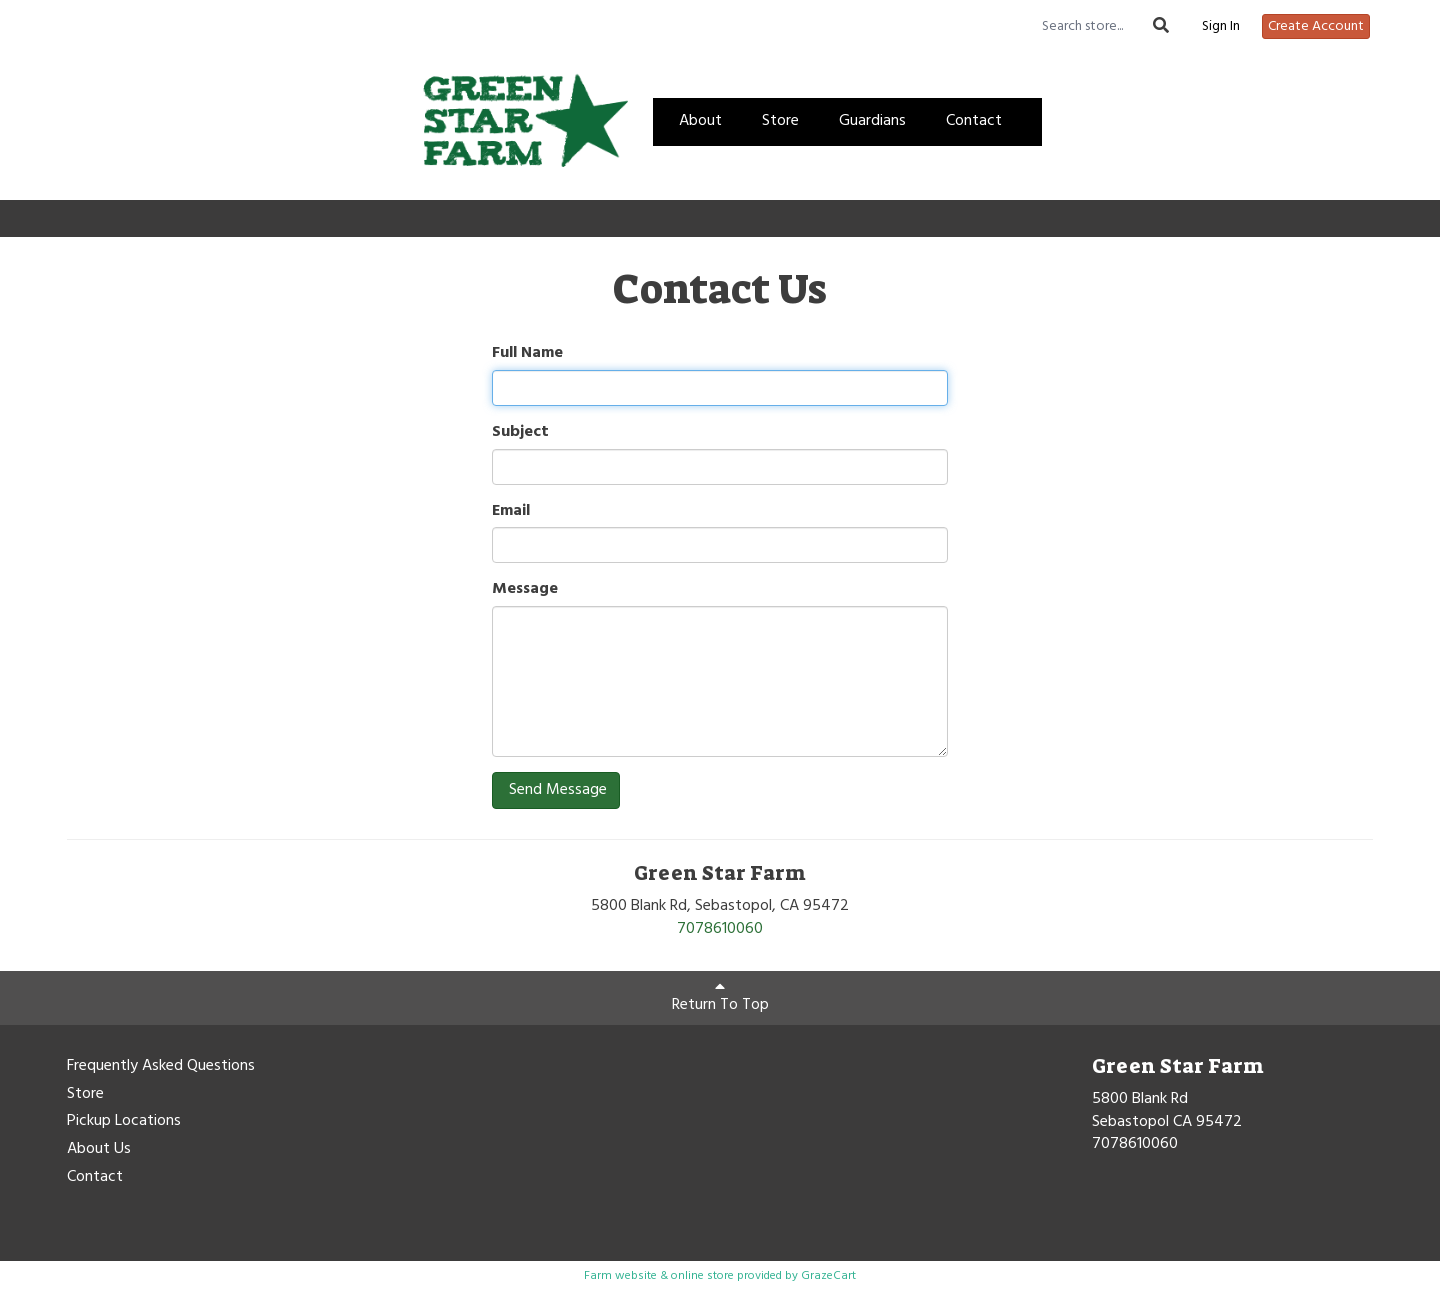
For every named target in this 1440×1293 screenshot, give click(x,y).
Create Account (1316, 26)
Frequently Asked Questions (161, 1067)
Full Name (527, 353)
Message (525, 589)
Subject (520, 432)
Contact (974, 121)
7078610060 (720, 929)
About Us (99, 1150)
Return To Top (720, 998)
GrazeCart (828, 1276)
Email (511, 511)
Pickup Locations (124, 1122)
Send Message (556, 790)
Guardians (872, 121)
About (700, 121)
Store (780, 121)
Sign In (1221, 27)
